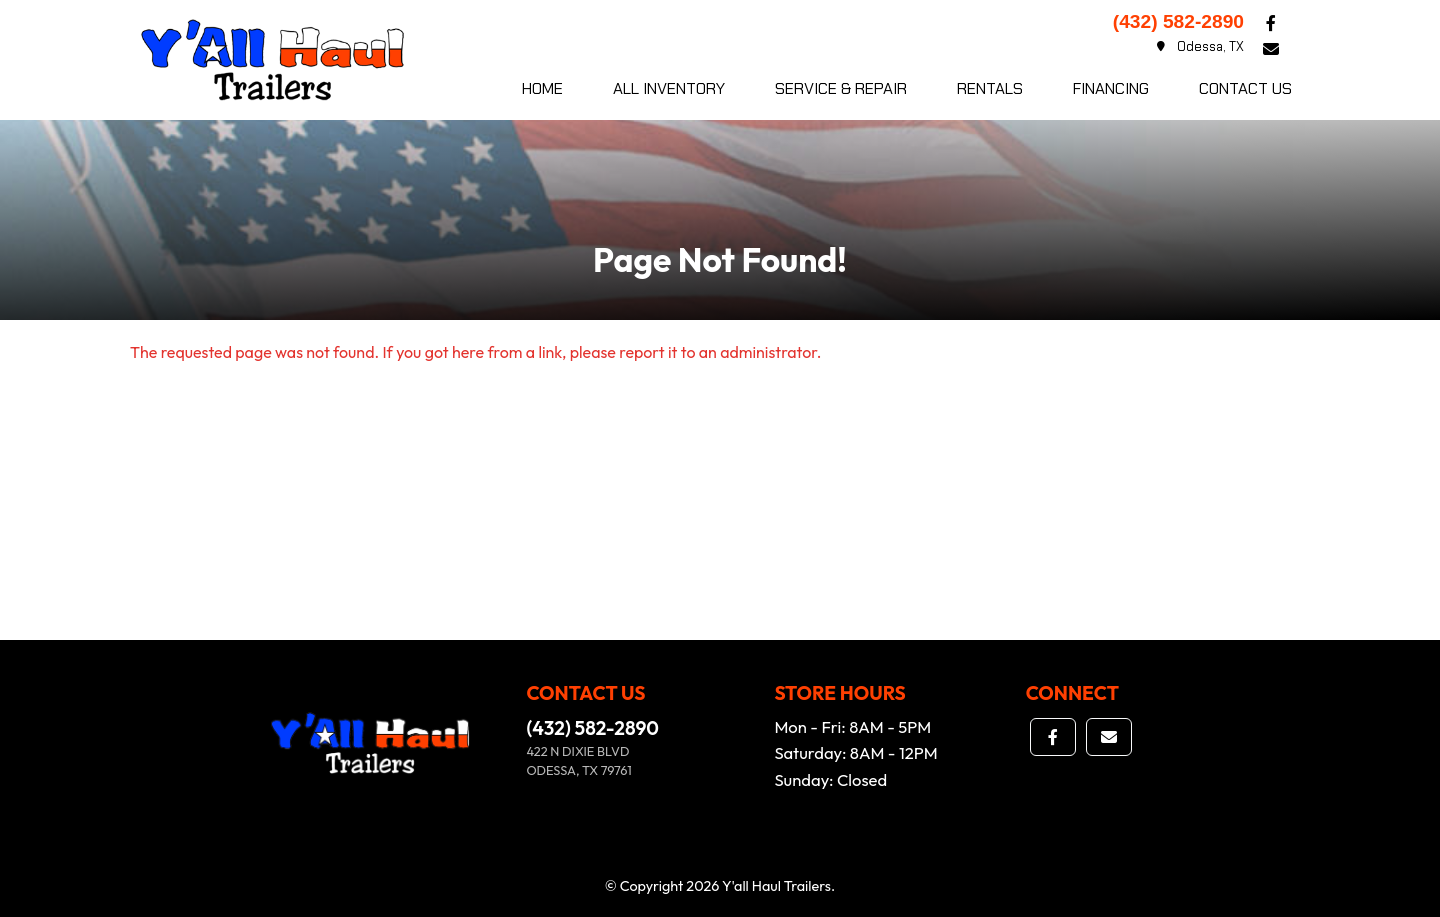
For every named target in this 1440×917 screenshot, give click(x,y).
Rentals (990, 88)
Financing (1111, 88)
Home (542, 88)
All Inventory (669, 88)
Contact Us (1245, 88)
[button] (1271, 23)
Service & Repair (841, 88)
